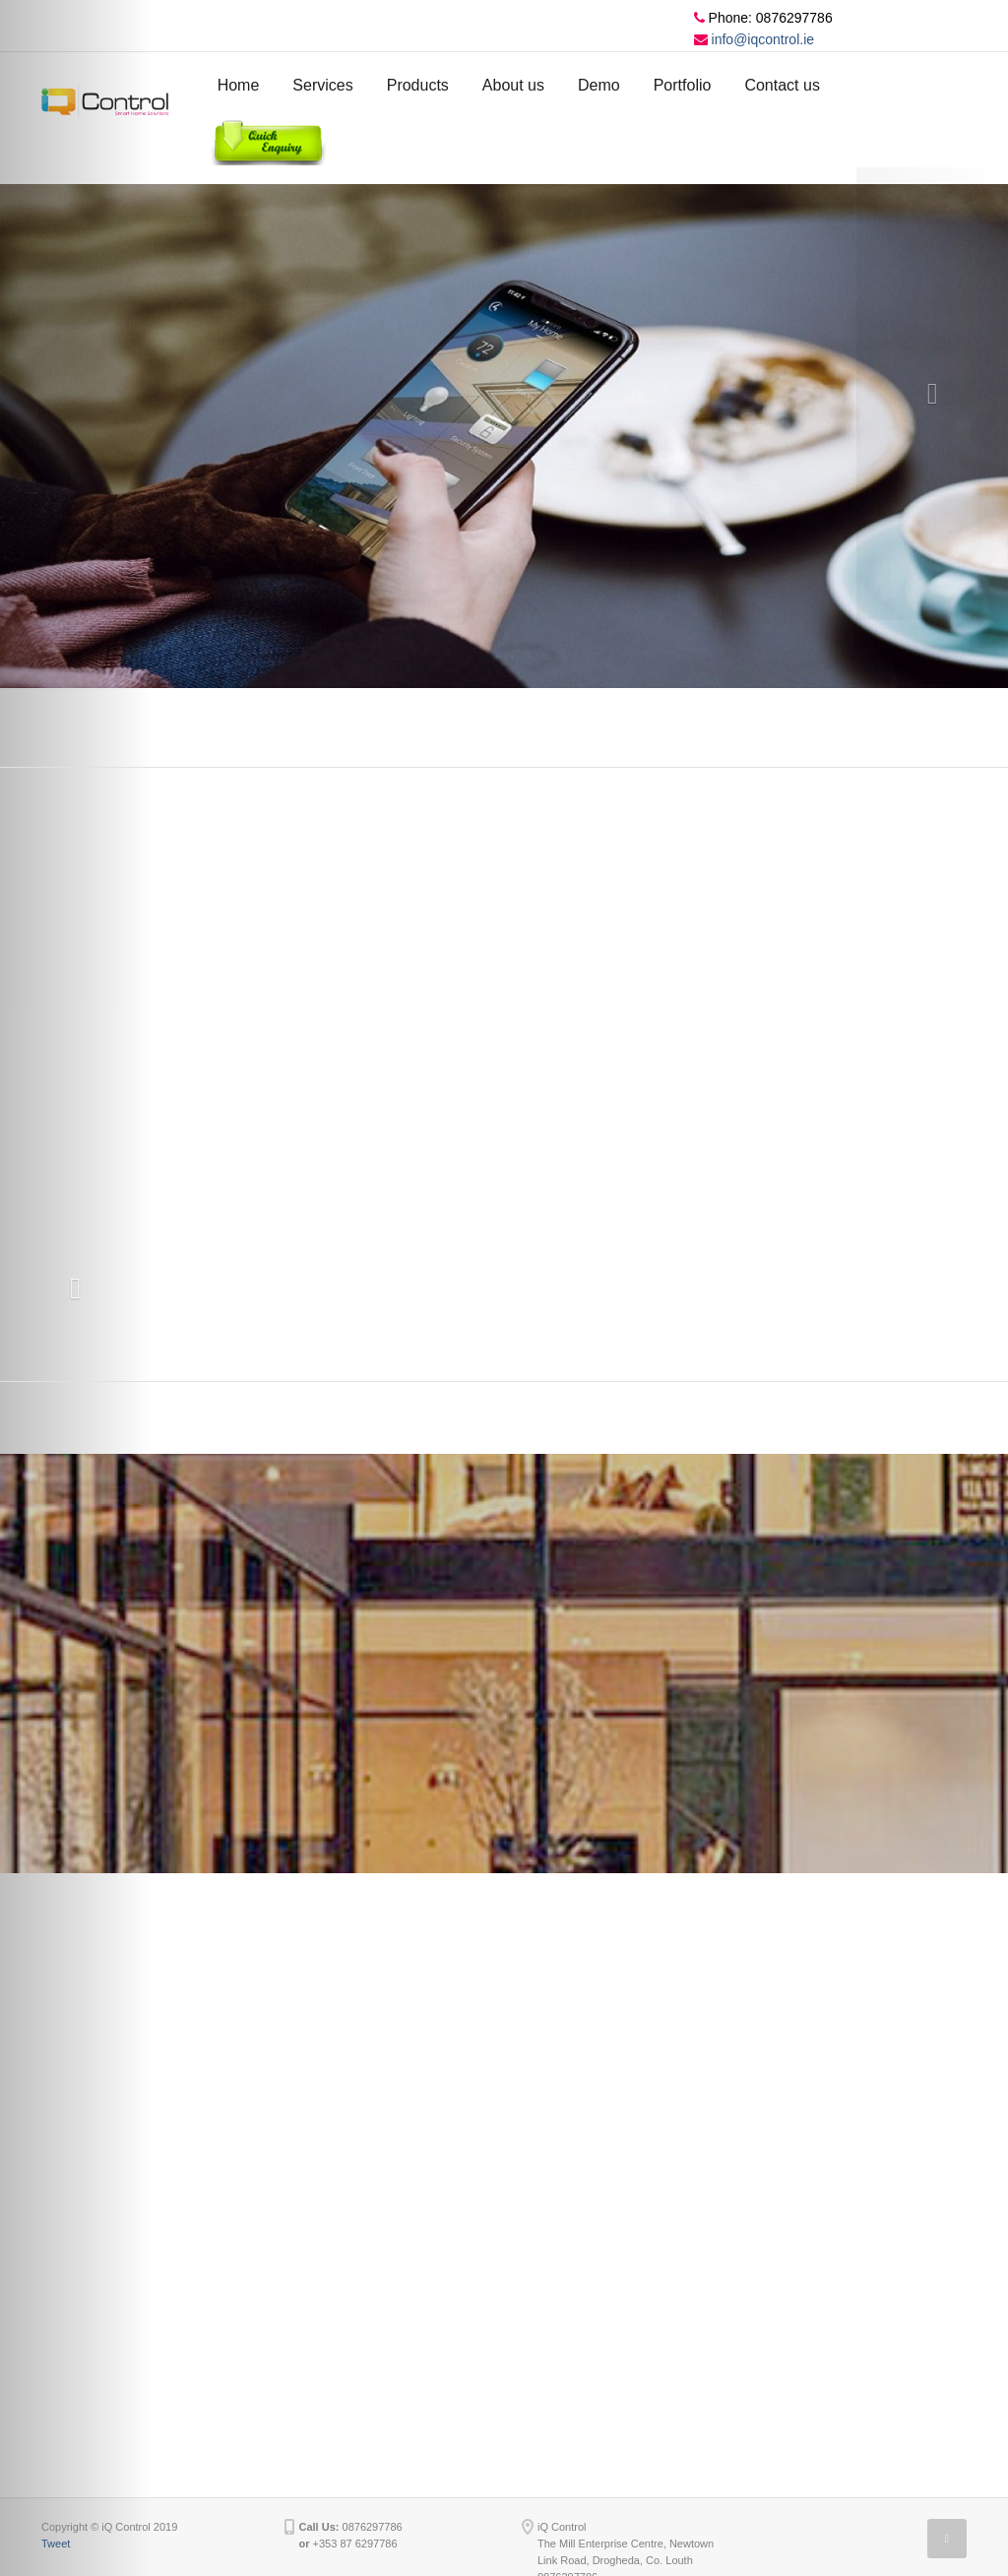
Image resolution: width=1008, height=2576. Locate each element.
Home (239, 85)
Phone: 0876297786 (763, 18)
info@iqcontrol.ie (754, 39)
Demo (599, 85)
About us (513, 85)
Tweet (55, 2543)
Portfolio (683, 85)
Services (322, 85)
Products (418, 85)
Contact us (781, 85)
